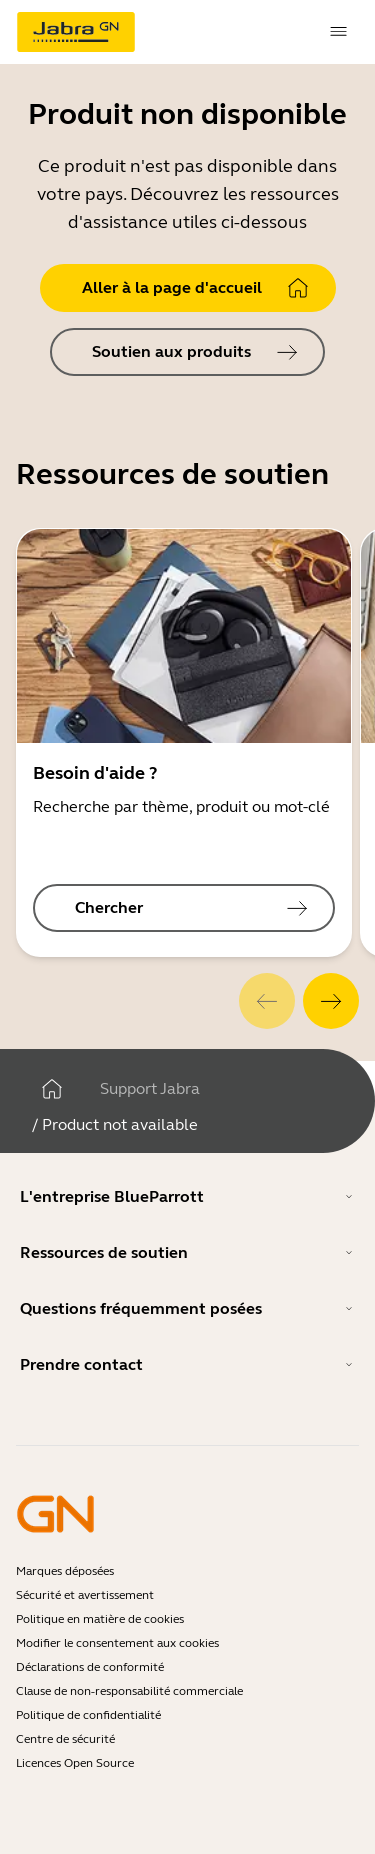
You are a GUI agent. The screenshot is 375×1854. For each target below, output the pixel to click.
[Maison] (52, 1089)
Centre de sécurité (65, 1739)
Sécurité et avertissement (85, 1595)
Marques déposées (65, 1571)
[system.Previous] (267, 1001)
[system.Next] (331, 1001)
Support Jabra (150, 1088)
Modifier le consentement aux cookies (117, 1643)
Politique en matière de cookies (100, 1619)
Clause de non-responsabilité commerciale (129, 1691)
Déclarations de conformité (90, 1667)
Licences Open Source (75, 1763)
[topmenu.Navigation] (339, 32)
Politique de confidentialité (88, 1715)
